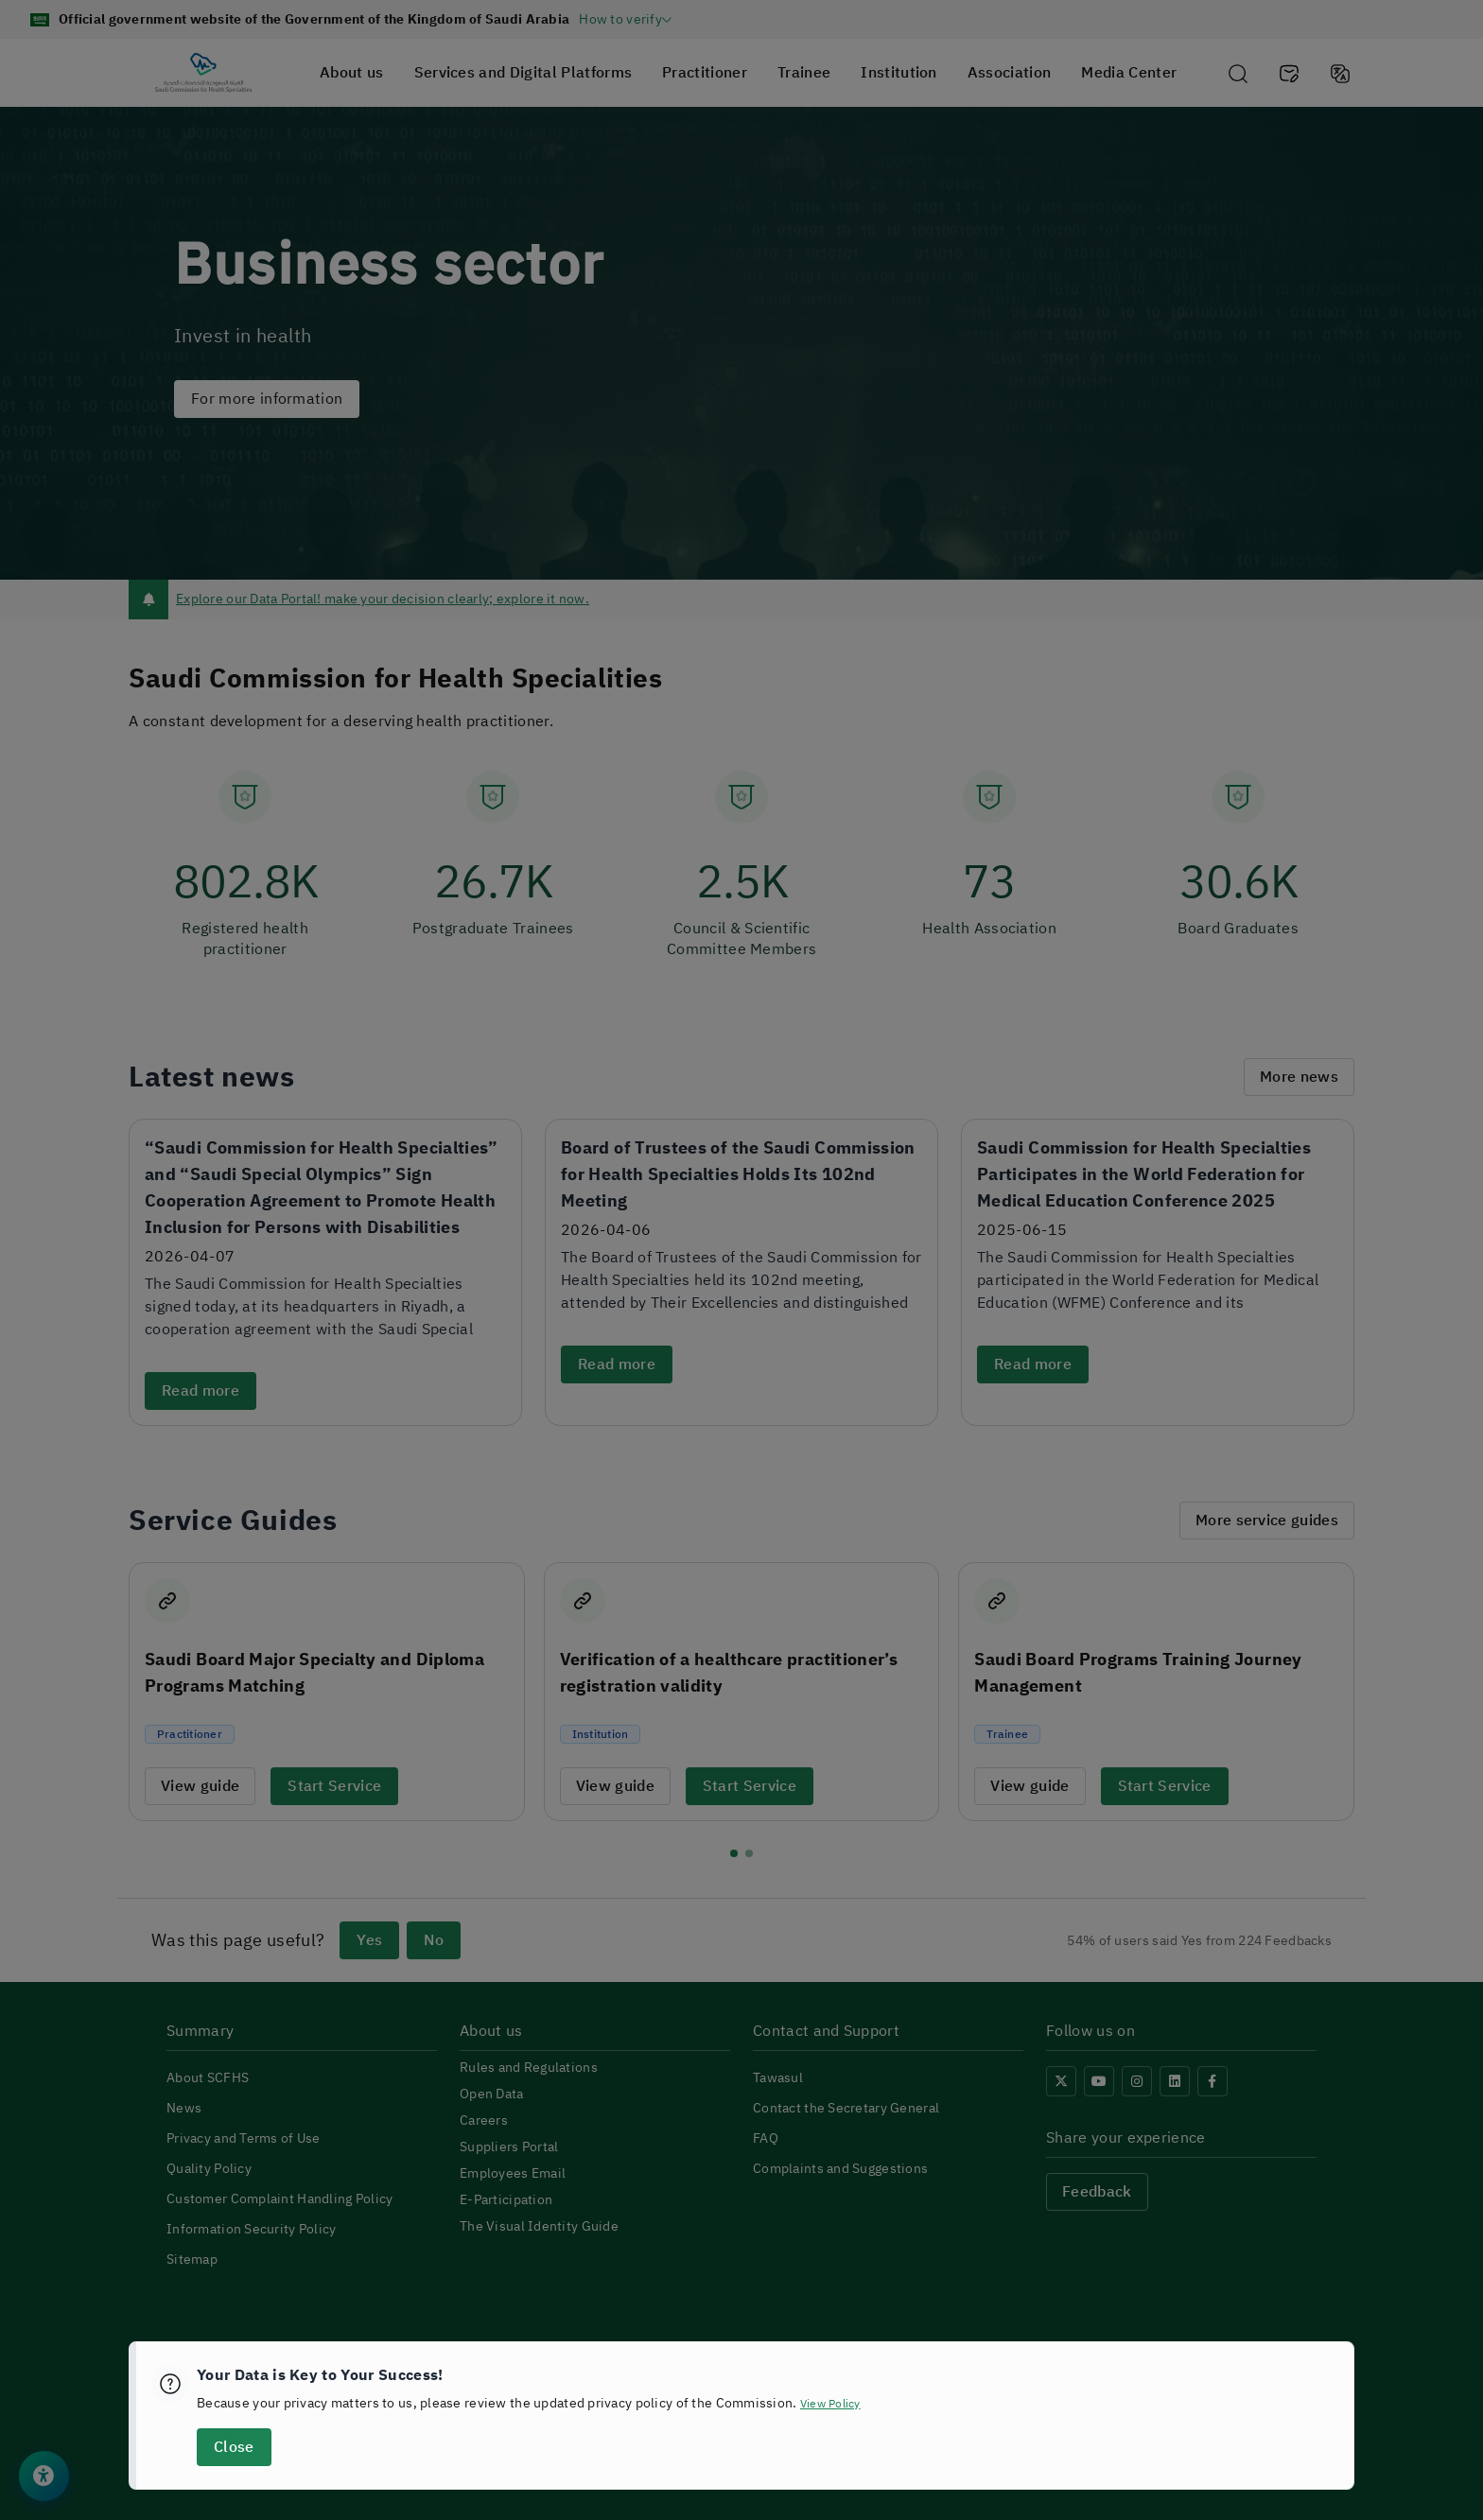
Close (234, 2447)
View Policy (836, 2403)
